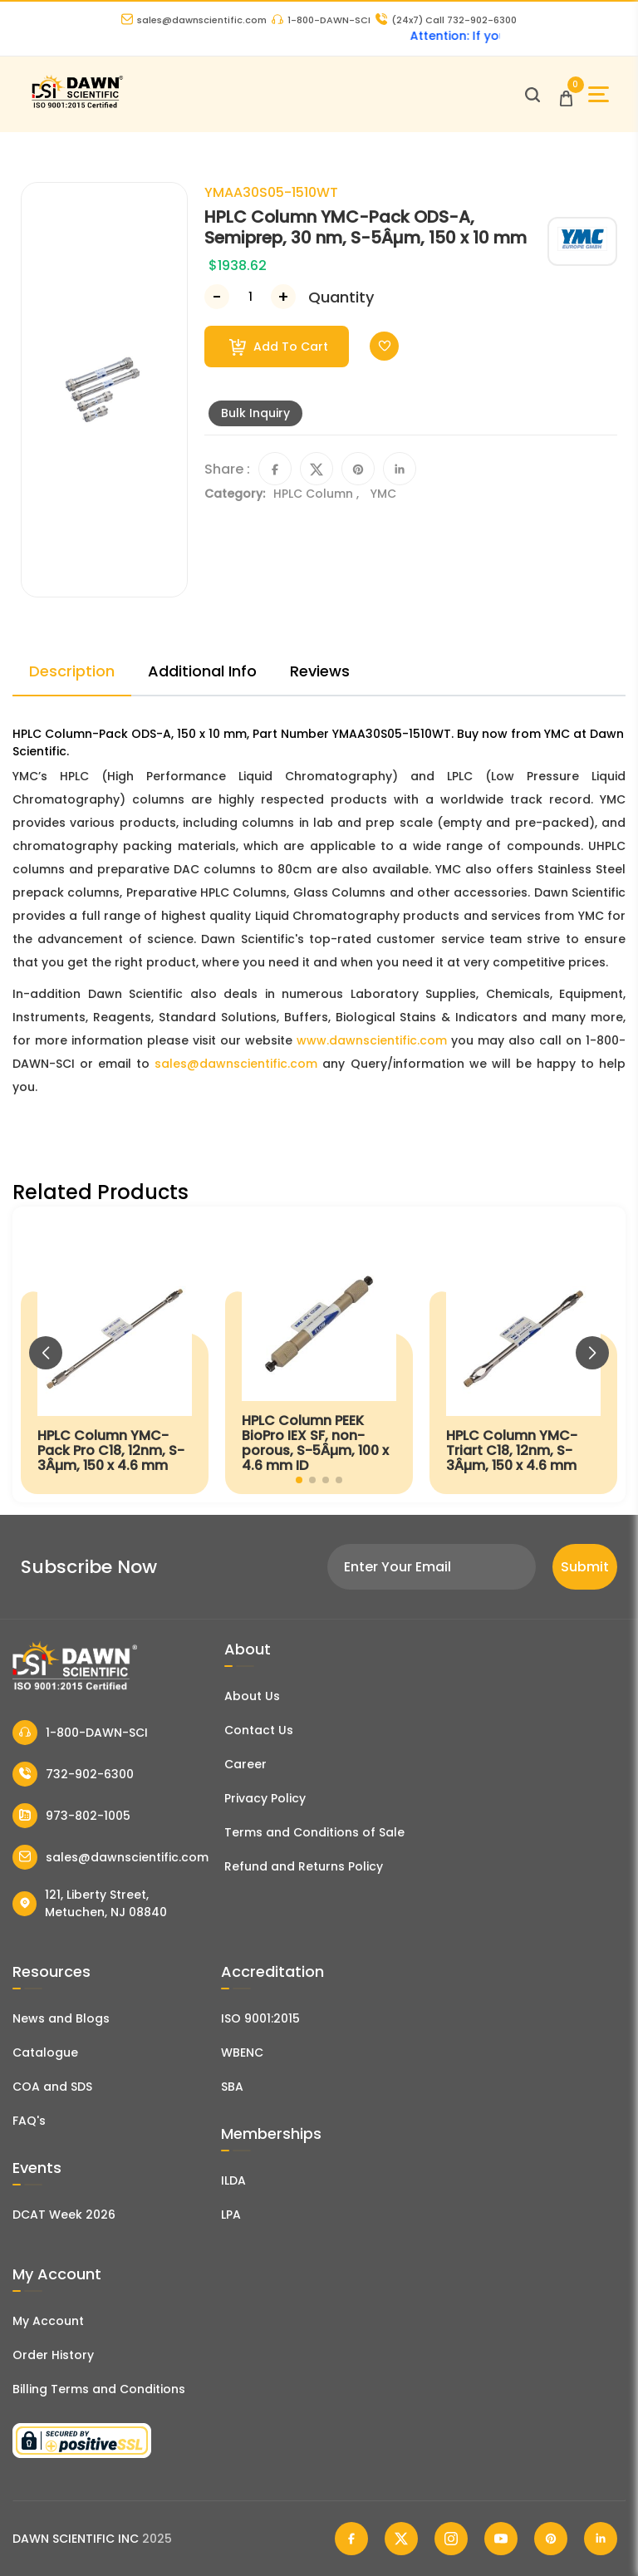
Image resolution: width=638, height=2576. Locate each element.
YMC (383, 493)
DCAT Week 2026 (63, 2214)
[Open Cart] (566, 94)
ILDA (233, 2180)
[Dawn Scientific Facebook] (351, 2538)
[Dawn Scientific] (77, 106)
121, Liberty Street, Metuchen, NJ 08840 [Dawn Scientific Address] (89, 1903)
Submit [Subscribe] (585, 1566)
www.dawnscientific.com (372, 1040)
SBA (232, 2086)
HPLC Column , (317, 493)
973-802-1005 (71, 1815)
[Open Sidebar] (598, 94)
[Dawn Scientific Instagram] (451, 2538)
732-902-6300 (73, 1774)
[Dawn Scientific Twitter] (401, 2538)
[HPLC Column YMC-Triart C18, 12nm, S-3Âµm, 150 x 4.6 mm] (523, 1354)
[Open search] (532, 95)
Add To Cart (278, 347)
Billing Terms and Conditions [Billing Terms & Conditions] (98, 2389)
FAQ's (29, 2120)
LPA (231, 2214)
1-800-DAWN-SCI (321, 20)
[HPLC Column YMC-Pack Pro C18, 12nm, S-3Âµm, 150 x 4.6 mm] (115, 1354)
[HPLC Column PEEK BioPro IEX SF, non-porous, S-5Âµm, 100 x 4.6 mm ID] (319, 1354)
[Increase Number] (283, 296)
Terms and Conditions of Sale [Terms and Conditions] (314, 1832)
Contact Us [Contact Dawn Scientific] (258, 1730)
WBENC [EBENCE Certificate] (242, 2052)
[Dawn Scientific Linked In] (600, 2538)
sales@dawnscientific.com (194, 20)
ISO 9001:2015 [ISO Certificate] (260, 2018)
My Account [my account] (48, 2321)
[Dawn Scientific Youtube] (501, 2538)
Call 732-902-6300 (446, 20)
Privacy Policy (265, 1798)
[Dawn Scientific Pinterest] (550, 2538)
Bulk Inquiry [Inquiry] (255, 413)
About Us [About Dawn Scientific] (252, 1696)
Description (72, 671)
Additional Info (202, 671)
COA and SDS (52, 2086)
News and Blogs (61, 2018)
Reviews (320, 671)
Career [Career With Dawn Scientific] (245, 1764)
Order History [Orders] (53, 2355)
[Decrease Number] (216, 296)
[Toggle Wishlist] (384, 346)
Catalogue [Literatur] (45, 2052)
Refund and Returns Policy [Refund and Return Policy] (303, 1866)
